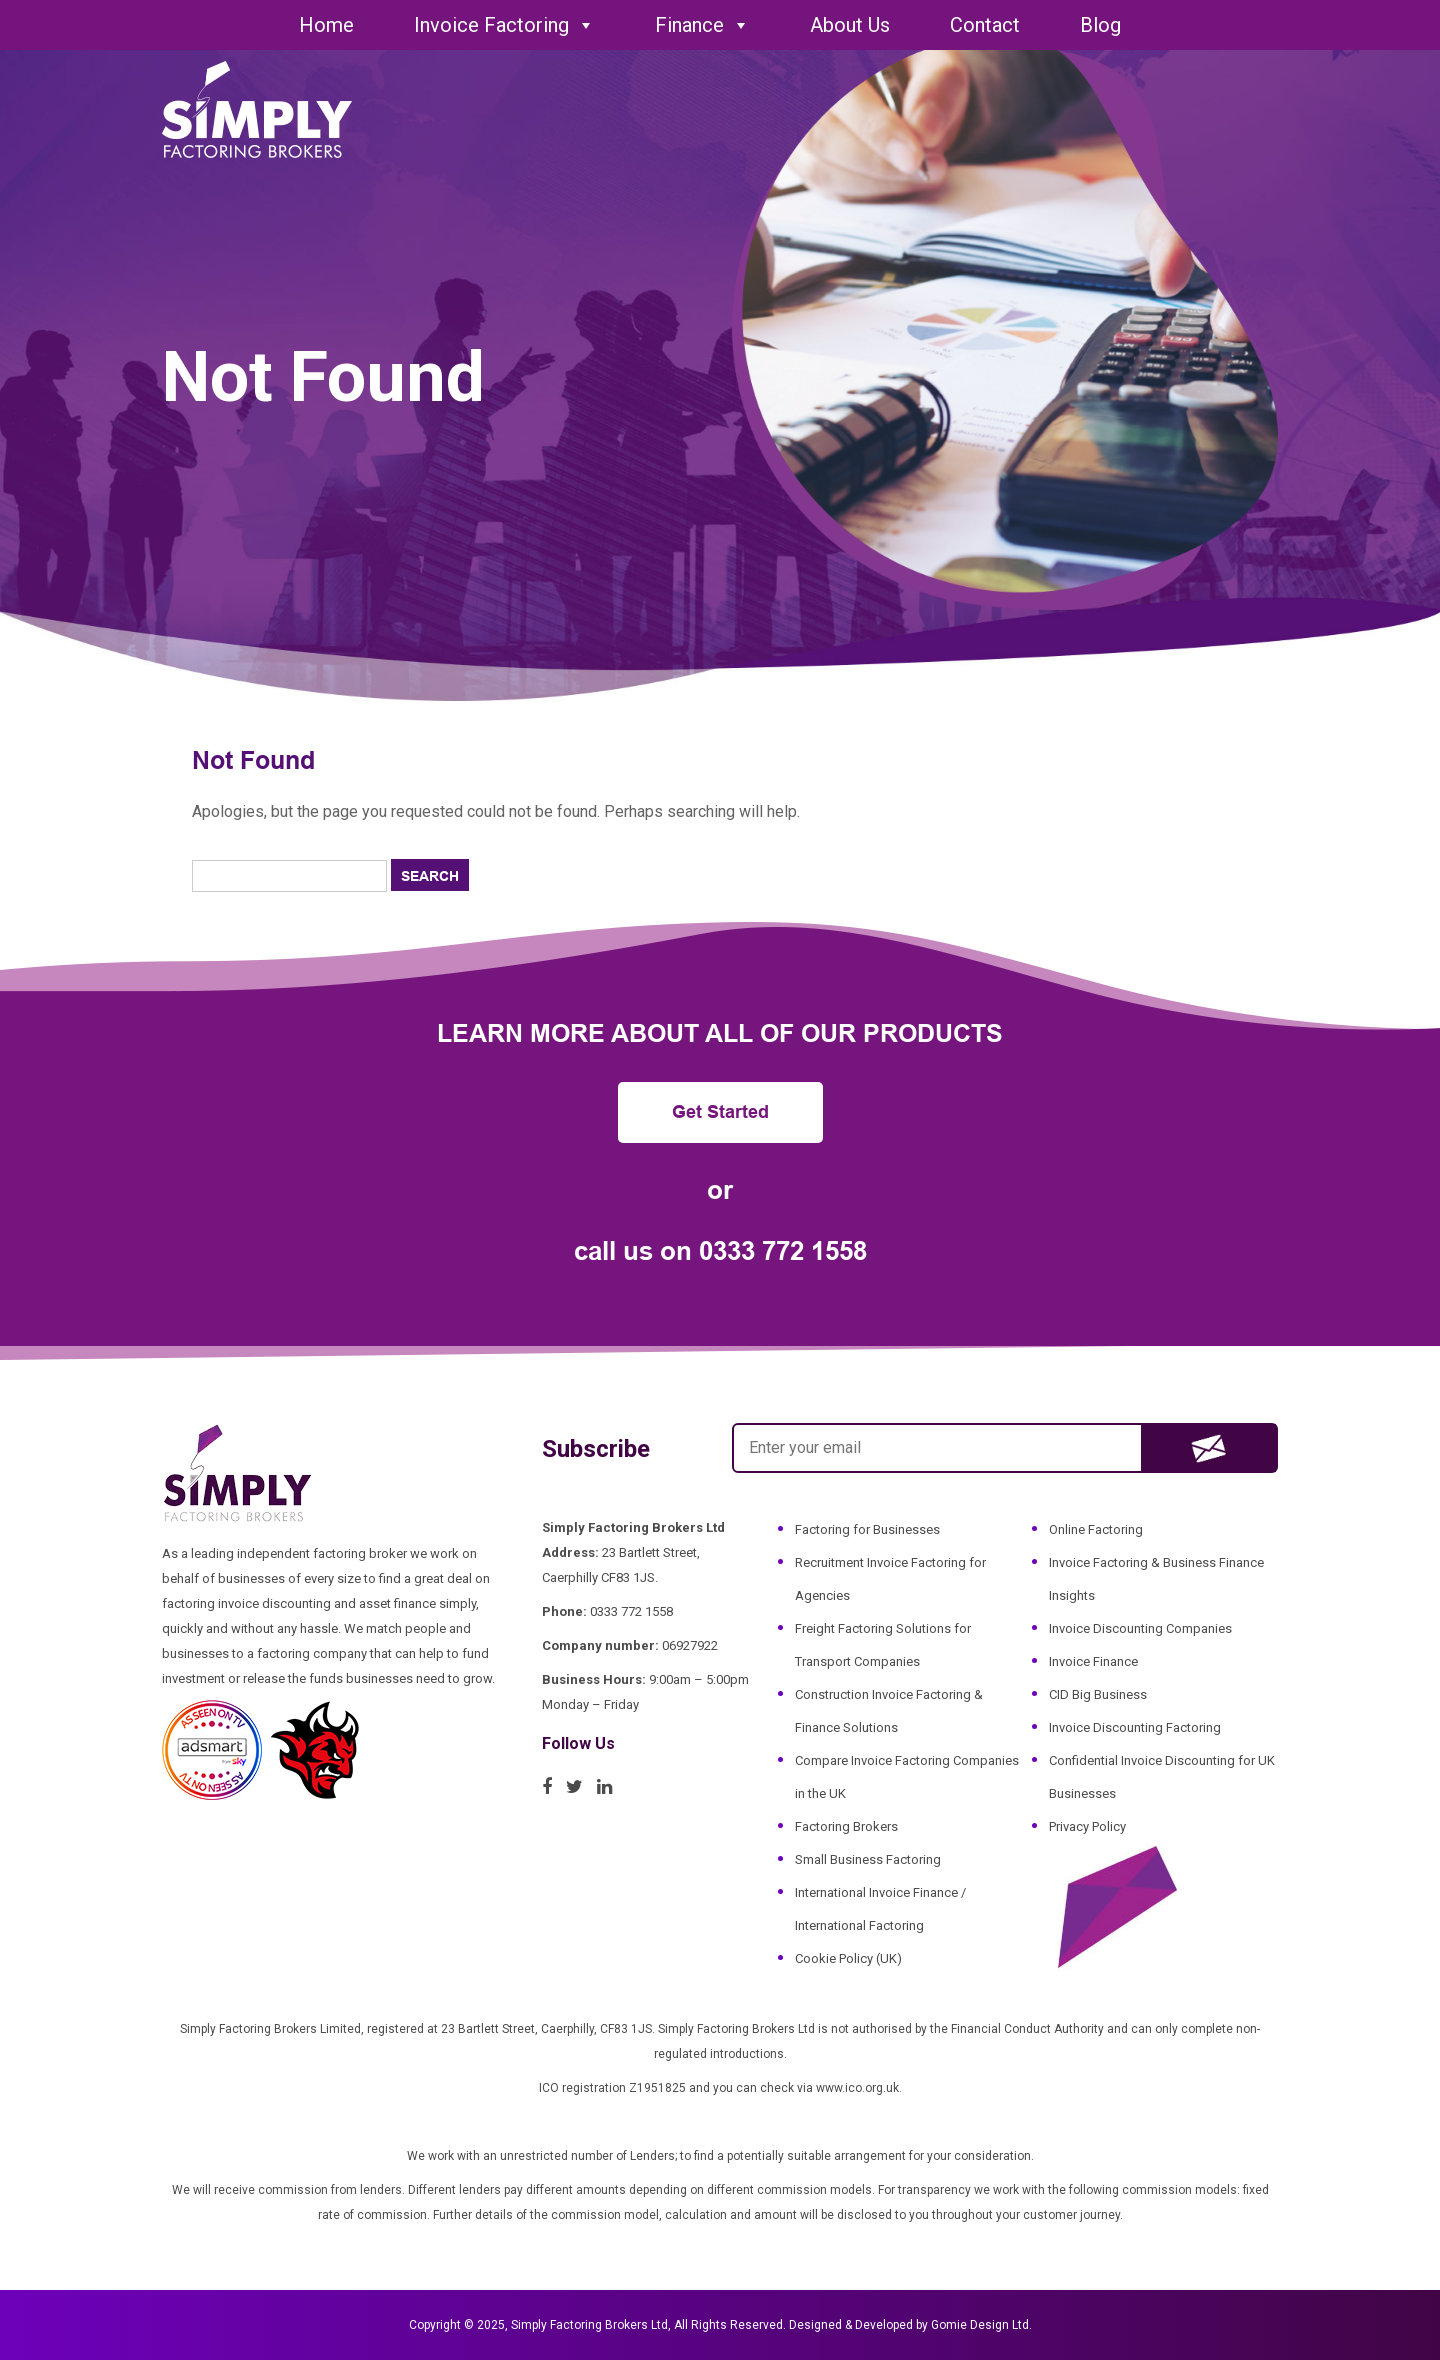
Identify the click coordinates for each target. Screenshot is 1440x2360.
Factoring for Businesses (867, 1529)
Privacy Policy (1087, 1826)
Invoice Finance (1093, 1661)
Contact (985, 25)
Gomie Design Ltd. (981, 2325)
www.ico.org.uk (857, 2088)
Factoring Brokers (846, 1826)
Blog (1100, 25)
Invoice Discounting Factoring (1135, 1727)
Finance (702, 25)
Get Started (720, 1112)
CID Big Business (1098, 1694)
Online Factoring (1096, 1529)
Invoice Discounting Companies (1140, 1628)
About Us (850, 25)
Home (326, 25)
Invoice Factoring (504, 25)
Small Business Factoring (868, 1859)
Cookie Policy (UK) (848, 1958)
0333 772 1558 (783, 1251)
